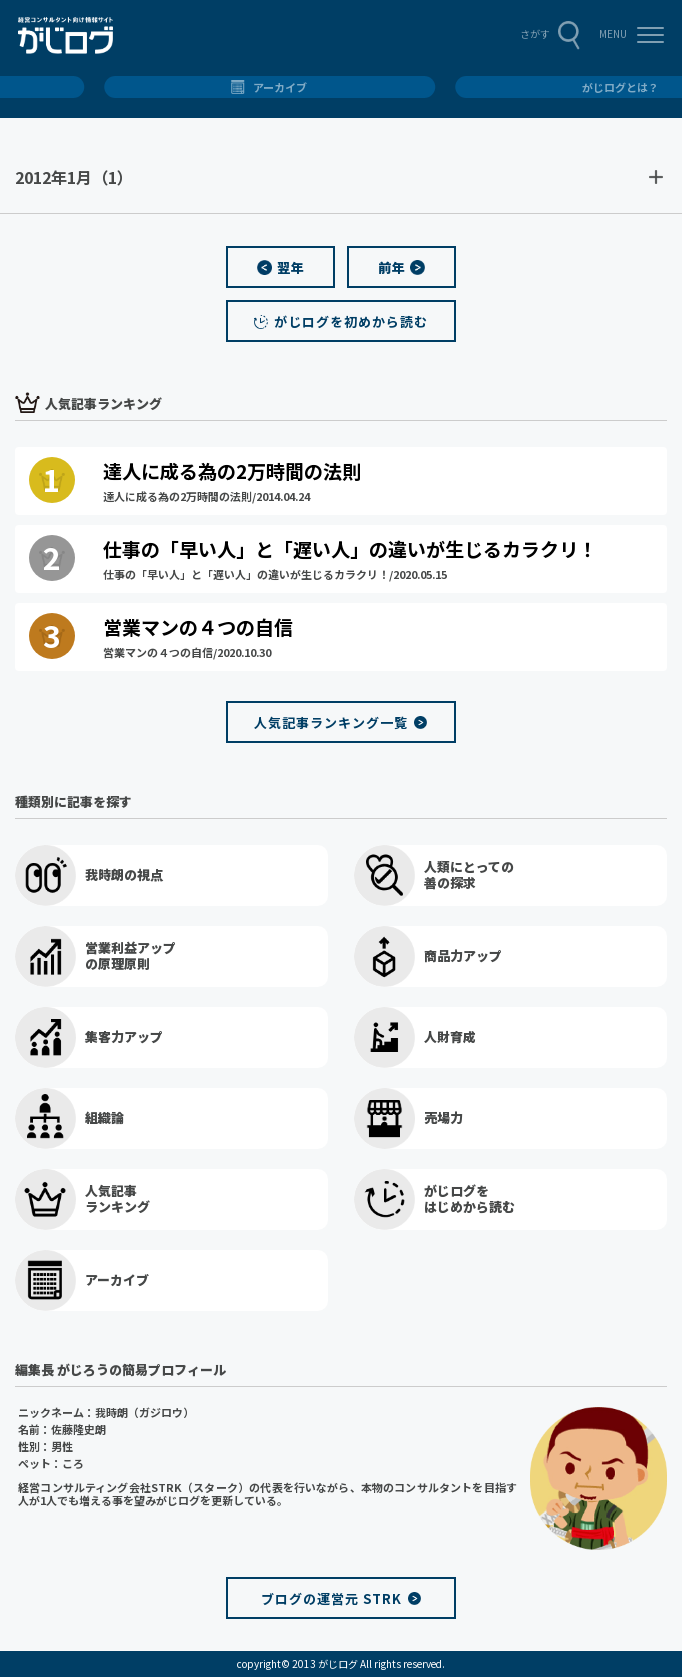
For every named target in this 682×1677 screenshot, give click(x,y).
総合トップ (341, 87)
